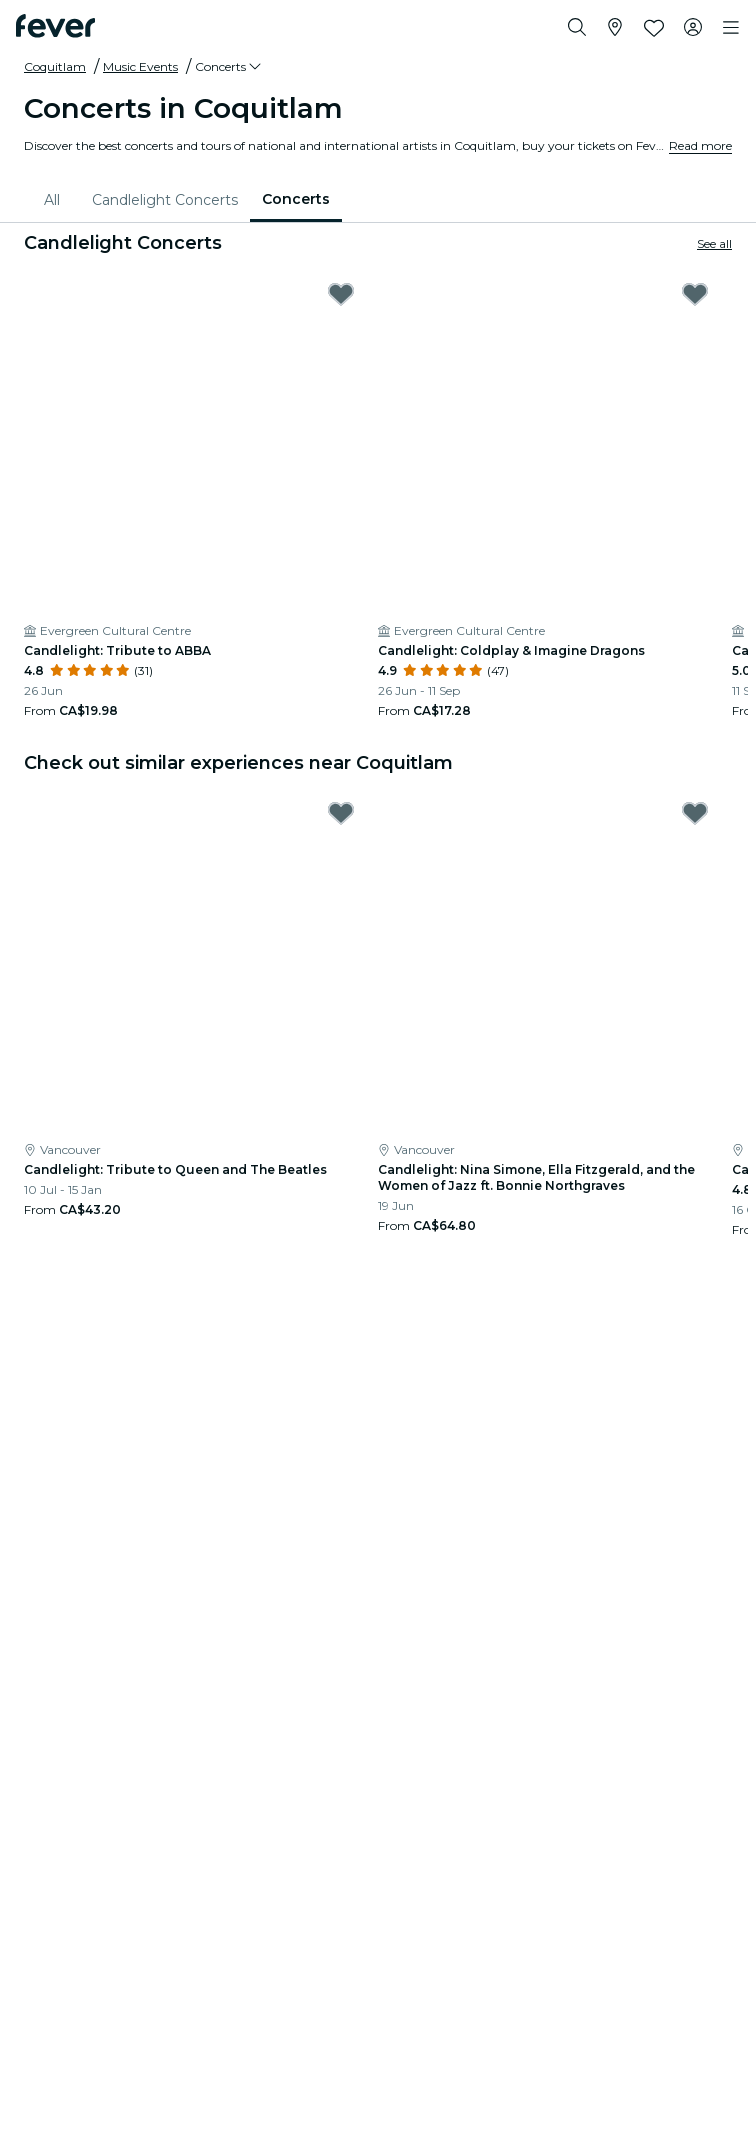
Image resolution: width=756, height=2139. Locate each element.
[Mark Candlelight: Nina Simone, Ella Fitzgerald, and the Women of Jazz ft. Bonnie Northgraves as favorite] (695, 813)
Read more (700, 145)
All (52, 200)
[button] (229, 67)
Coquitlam (55, 66)
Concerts (296, 199)
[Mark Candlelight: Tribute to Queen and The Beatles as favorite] (341, 813)
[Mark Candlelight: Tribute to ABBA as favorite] (341, 294)
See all (714, 243)
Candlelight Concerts (165, 200)
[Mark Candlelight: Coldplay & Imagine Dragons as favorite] (695, 294)
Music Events (140, 66)
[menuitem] (56, 200)
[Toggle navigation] (731, 28)
